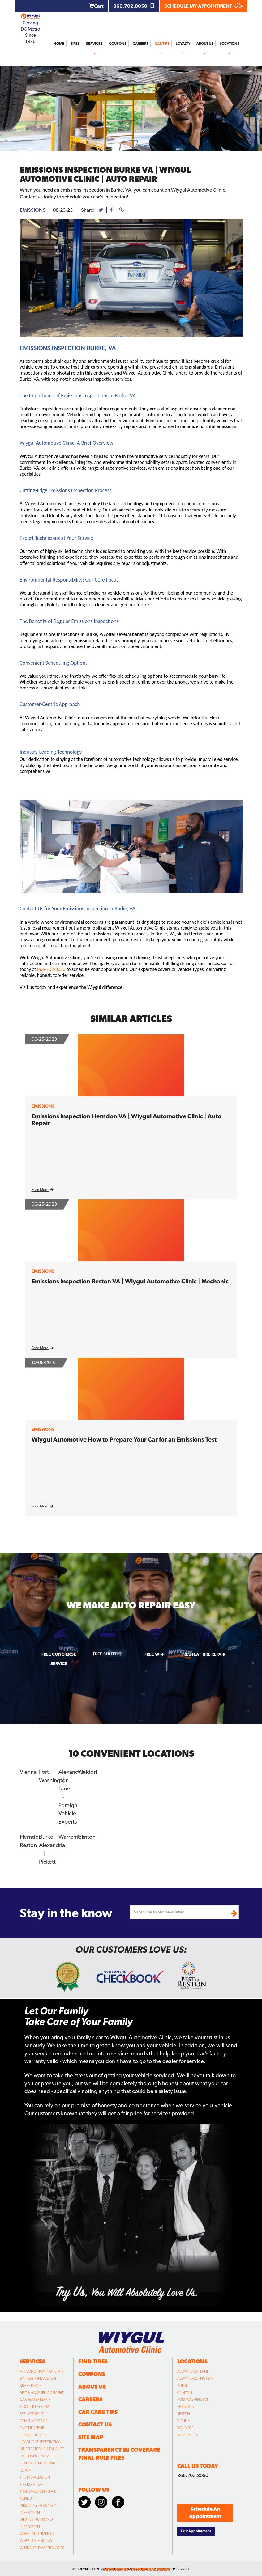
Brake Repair (30, 2382)
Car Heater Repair (35, 2396)
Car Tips (162, 43)
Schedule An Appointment (205, 2508)
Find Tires (93, 2357)
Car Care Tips (98, 2408)
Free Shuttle (107, 1653)
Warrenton (71, 1834)
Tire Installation (35, 2474)
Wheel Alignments (37, 2530)
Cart (96, 6)
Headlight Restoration (41, 2438)
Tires (75, 43)
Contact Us (95, 2420)
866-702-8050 (51, 969)
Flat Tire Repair (32, 2431)
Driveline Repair (33, 2417)
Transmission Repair (38, 2487)
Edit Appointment (196, 2527)
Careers (140, 43)
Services (94, 43)
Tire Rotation (31, 2480)
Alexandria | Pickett (195, 2375)
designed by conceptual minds (136, 2565)
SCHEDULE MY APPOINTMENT (203, 6)
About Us (204, 43)
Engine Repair (32, 2424)
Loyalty (183, 43)
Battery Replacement (39, 2375)
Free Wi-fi (154, 1654)
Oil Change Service (37, 2452)
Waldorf (87, 1771)
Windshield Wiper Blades (42, 2544)
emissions (32, 210)
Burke (46, 1834)
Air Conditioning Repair (41, 2368)
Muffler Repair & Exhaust (42, 2445)
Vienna (28, 1771)
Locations (229, 43)
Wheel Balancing (36, 2537)
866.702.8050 (134, 6)
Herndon (30, 1834)
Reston (28, 1842)
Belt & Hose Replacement (42, 2389)
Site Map (90, 2433)
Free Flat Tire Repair (203, 1654)
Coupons (118, 43)
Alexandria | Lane (193, 2368)
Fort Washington (193, 2396)
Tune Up (27, 2495)
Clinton (86, 1834)
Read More (43, 1190)
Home (59, 43)
